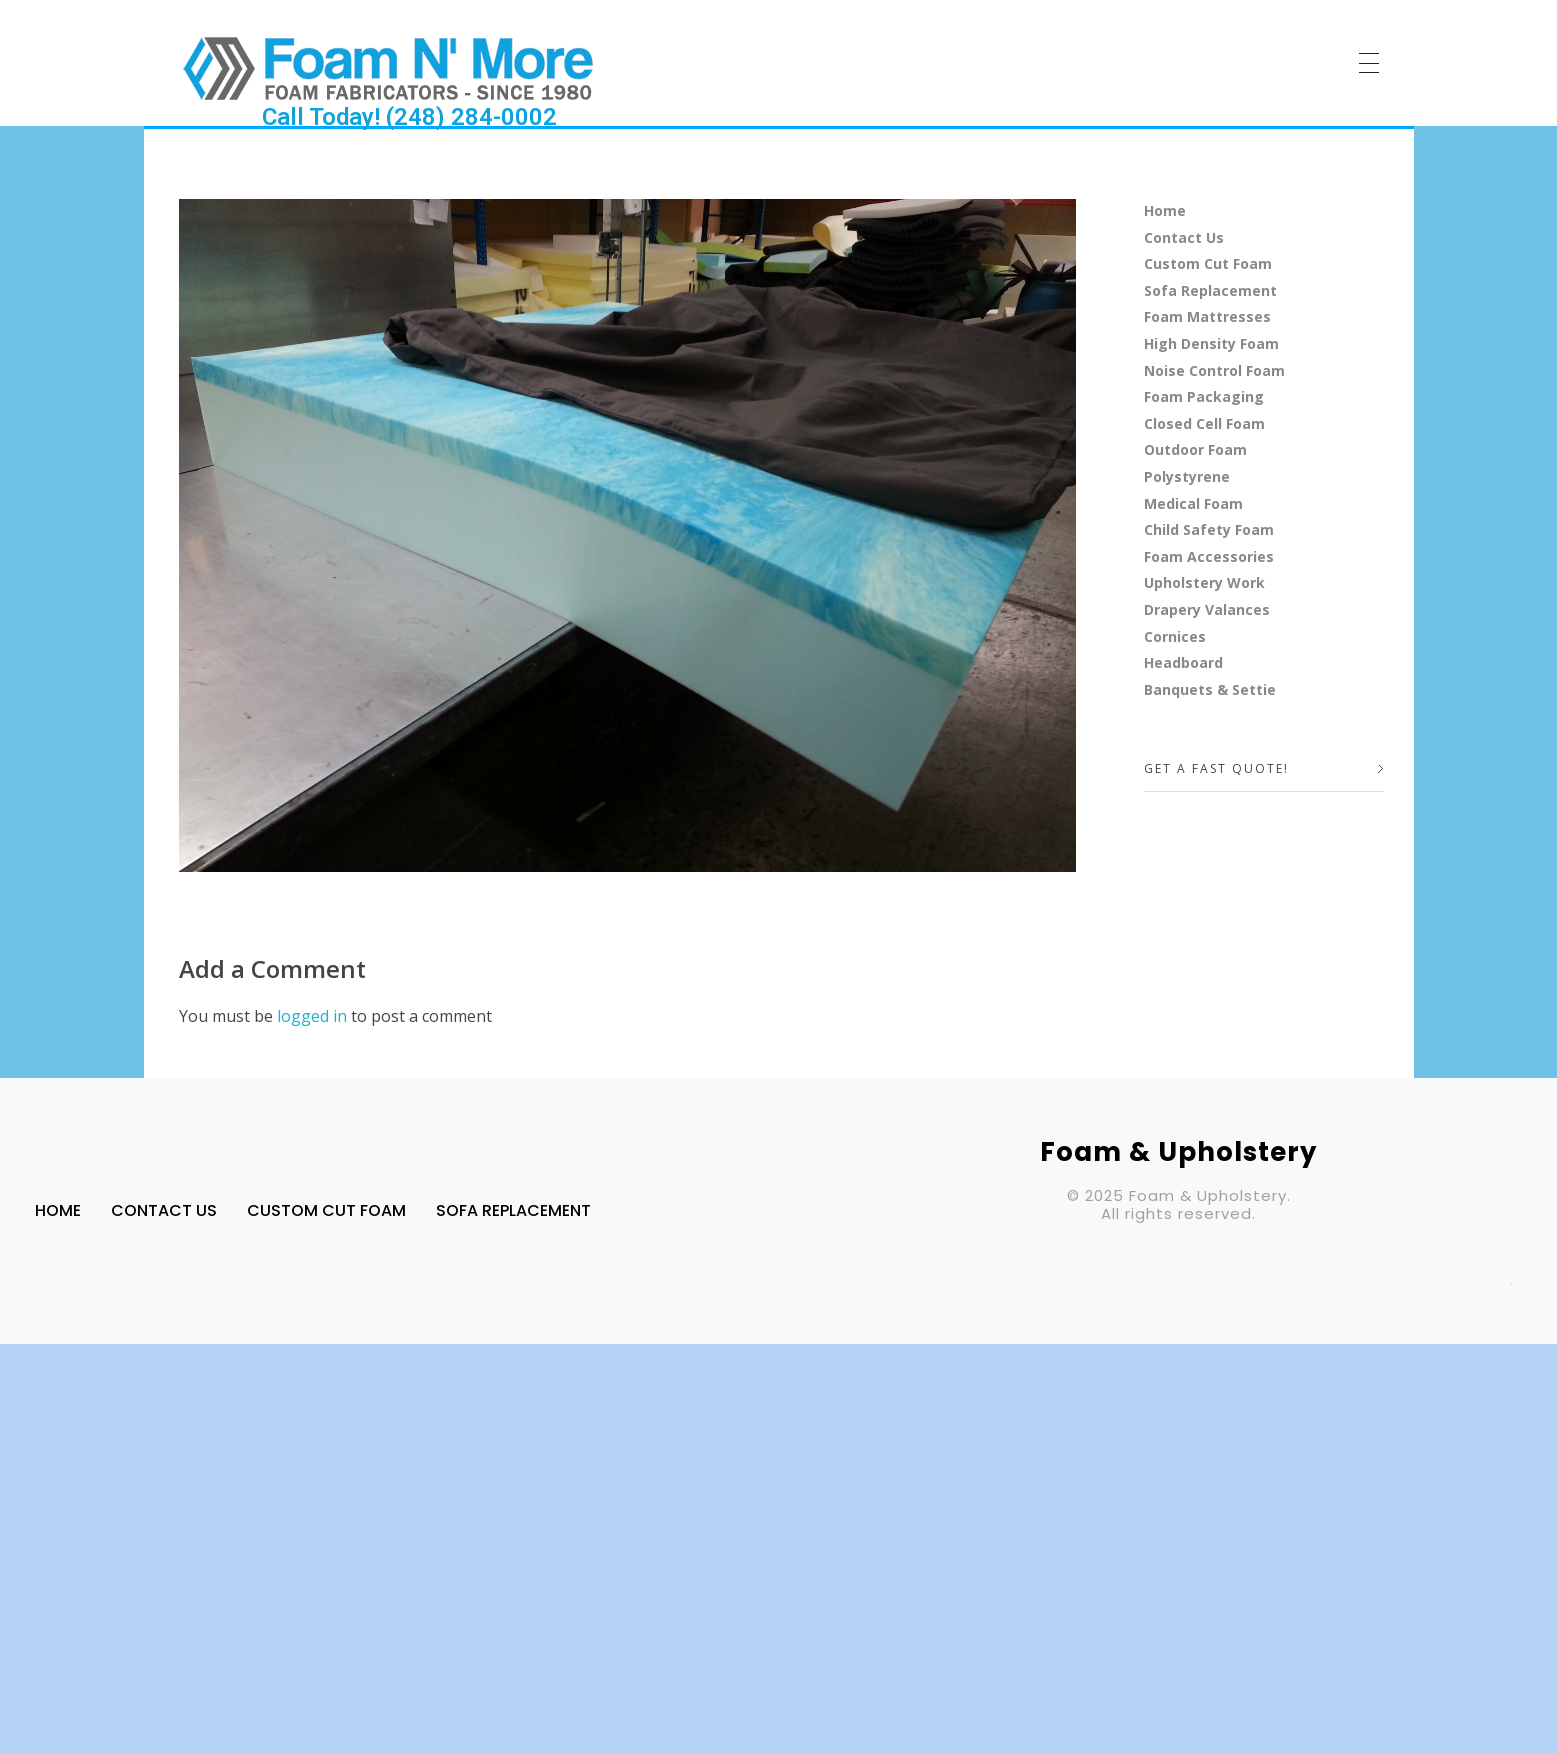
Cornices (1175, 636)
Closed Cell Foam (1204, 423)
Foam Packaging (1204, 396)
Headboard (1183, 662)
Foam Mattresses (1207, 316)
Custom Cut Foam (1208, 263)
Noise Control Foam (1214, 370)
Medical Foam (1193, 503)
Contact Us (1184, 237)
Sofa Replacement (1210, 290)
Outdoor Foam (1195, 449)
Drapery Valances (1207, 609)
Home (1165, 210)
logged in (314, 1016)
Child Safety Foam (1209, 529)
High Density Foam (1211, 343)
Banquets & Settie (1210, 689)
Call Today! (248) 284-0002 (409, 117)
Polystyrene (1187, 476)
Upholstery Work (1204, 582)
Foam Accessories (1209, 556)
